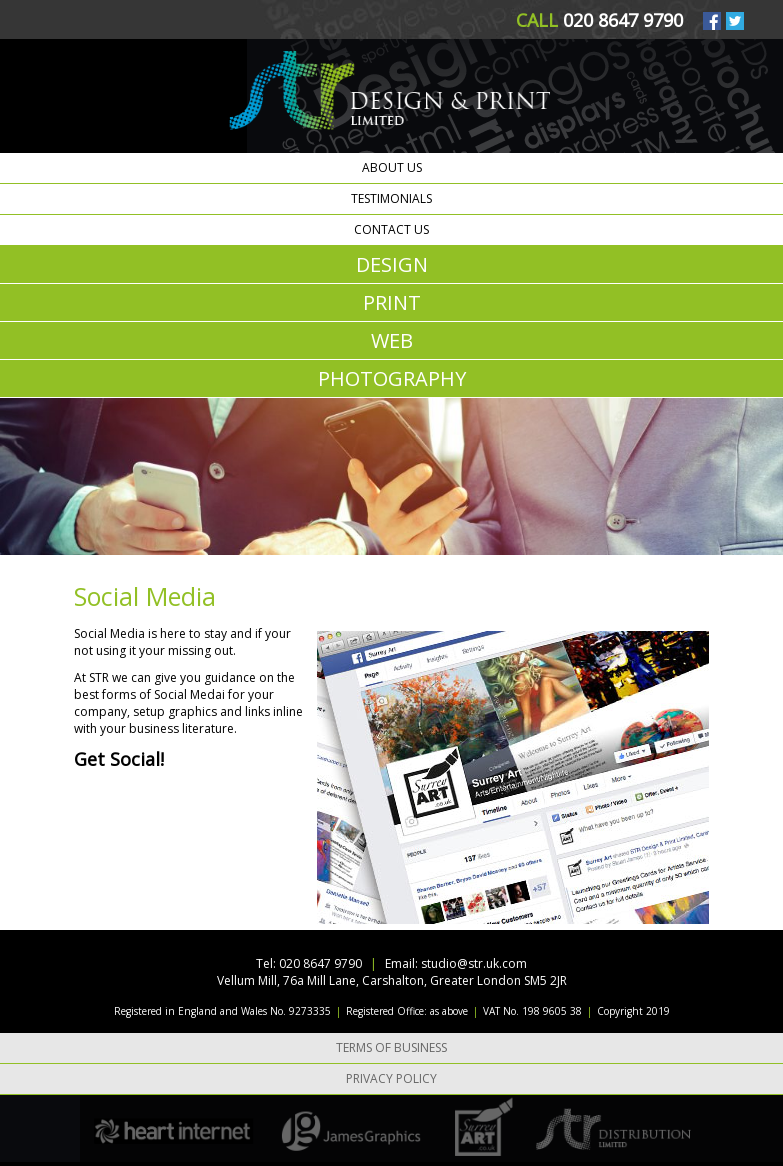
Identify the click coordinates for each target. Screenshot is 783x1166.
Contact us (391, 229)
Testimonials (391, 198)
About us (392, 167)
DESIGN (392, 264)
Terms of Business (391, 1047)
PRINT (392, 302)
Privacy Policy (391, 1078)
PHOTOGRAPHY (392, 378)
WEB (392, 340)
